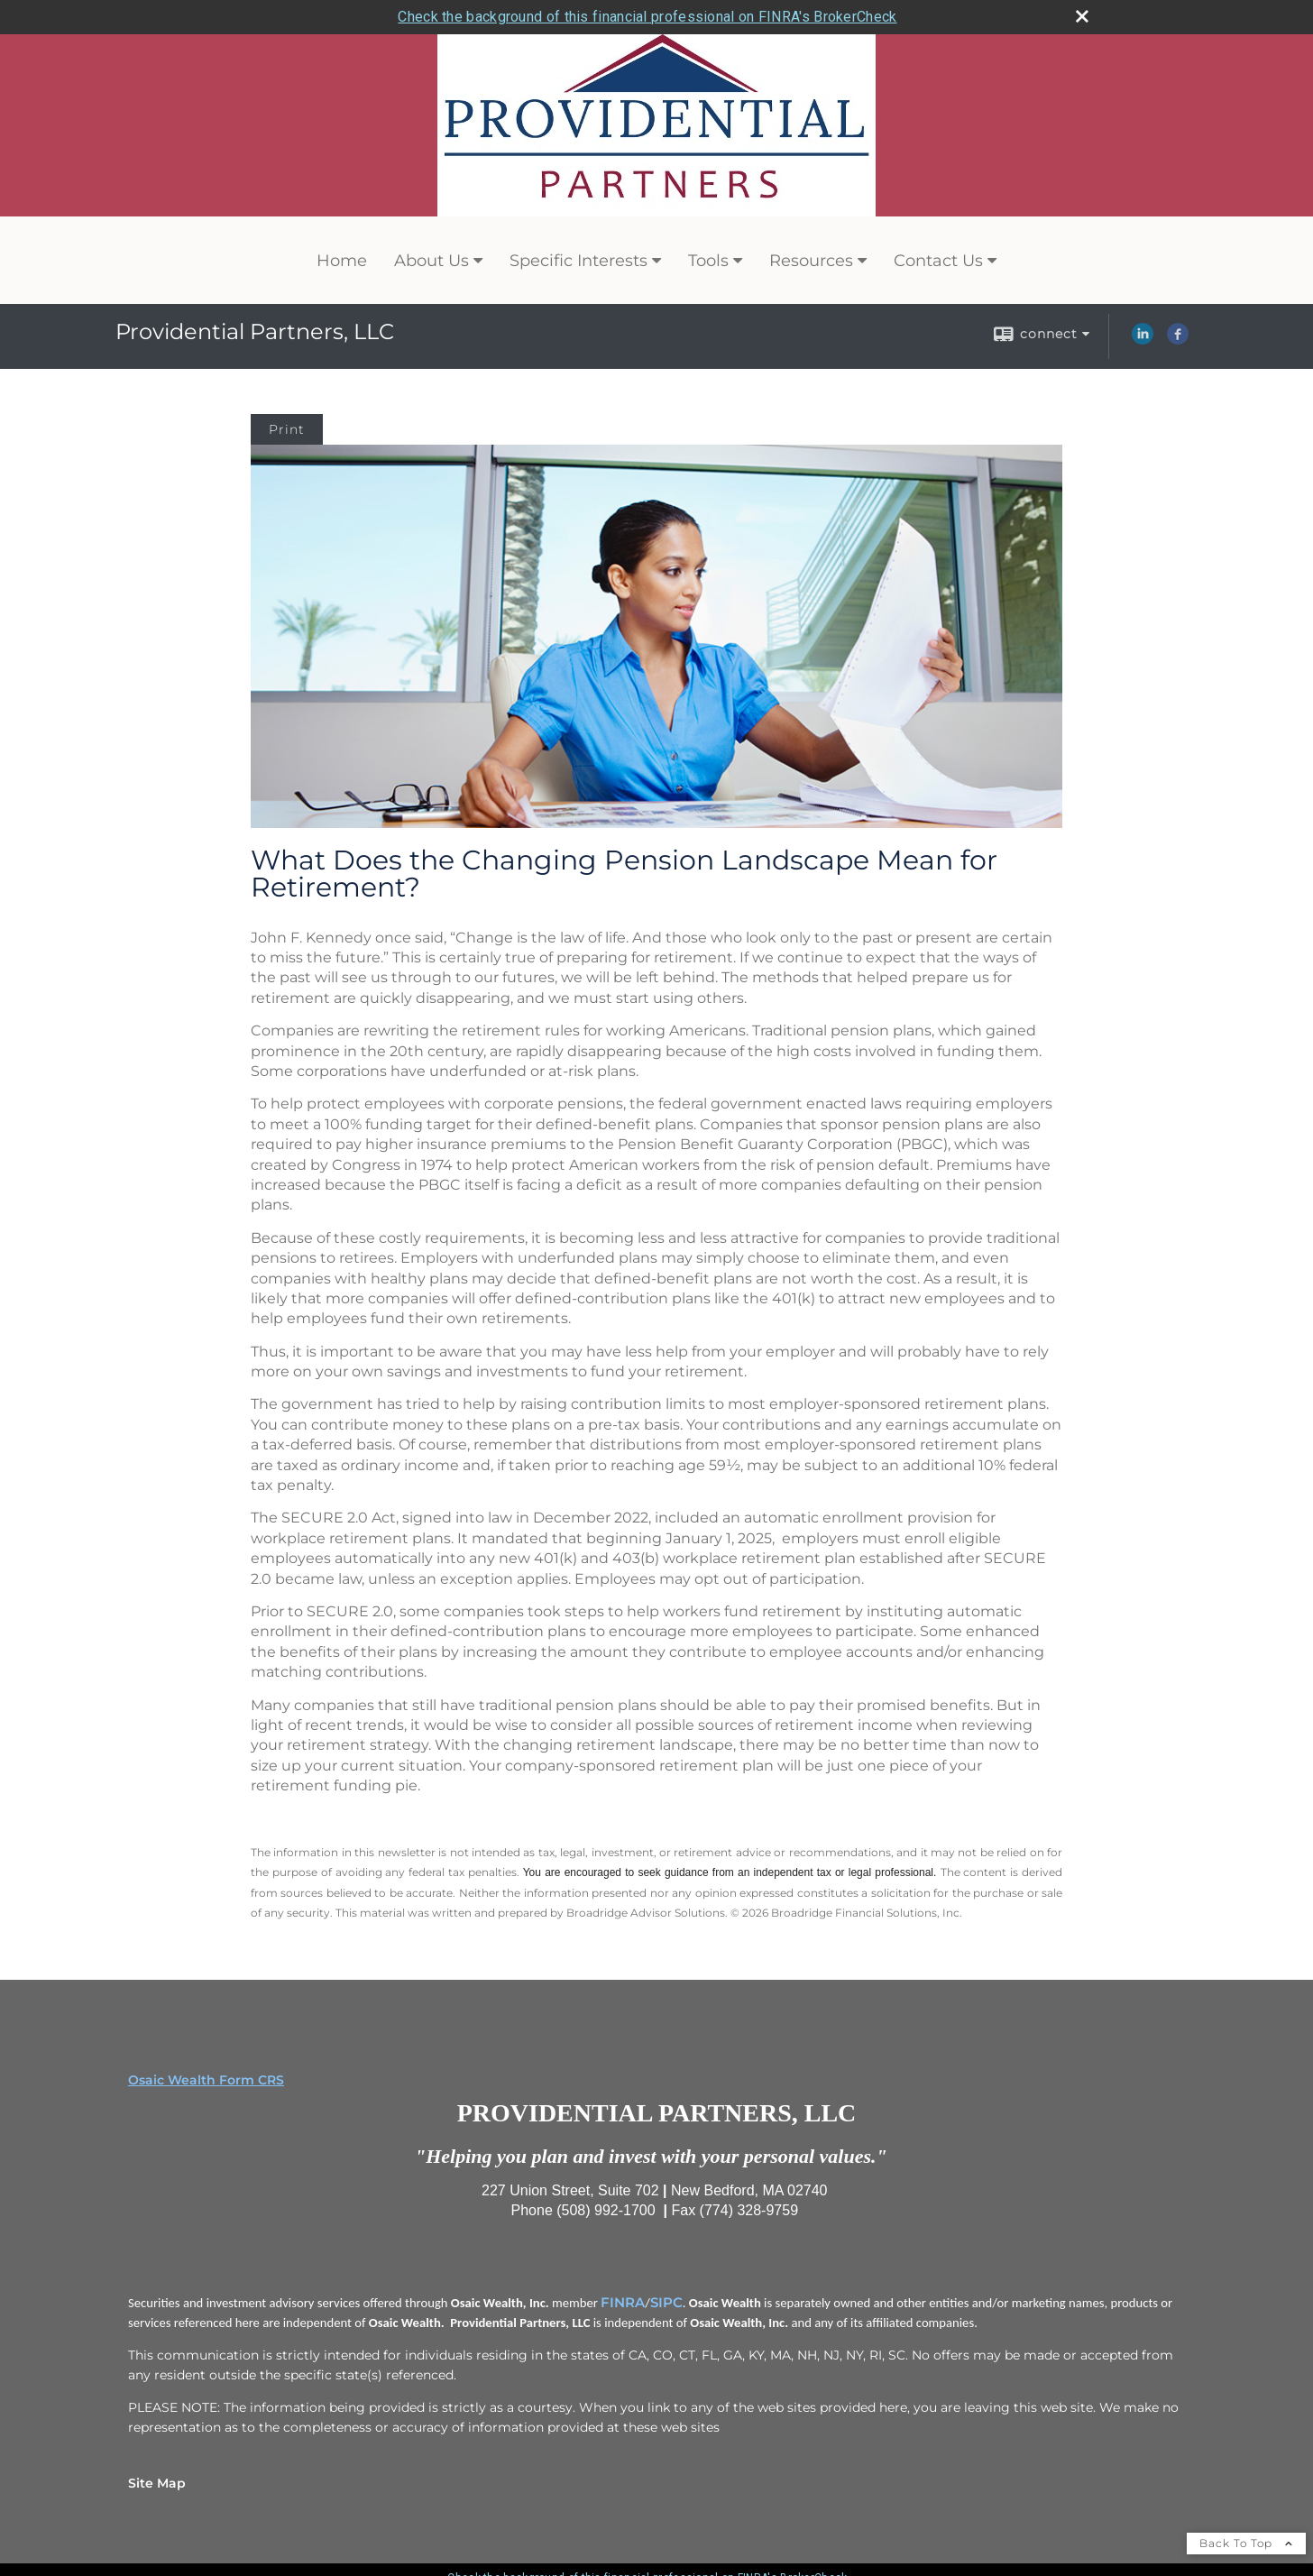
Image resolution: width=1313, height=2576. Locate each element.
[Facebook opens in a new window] (1178, 340)
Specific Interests (578, 261)
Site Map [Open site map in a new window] (157, 2483)
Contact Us (938, 261)
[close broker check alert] (1082, 16)
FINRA (623, 2303)
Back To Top (1246, 2543)
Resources (811, 261)
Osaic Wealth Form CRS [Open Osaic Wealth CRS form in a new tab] (206, 2080)
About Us (431, 261)
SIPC (666, 2303)
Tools (708, 261)
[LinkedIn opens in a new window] (1142, 340)
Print (287, 429)
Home (342, 261)
